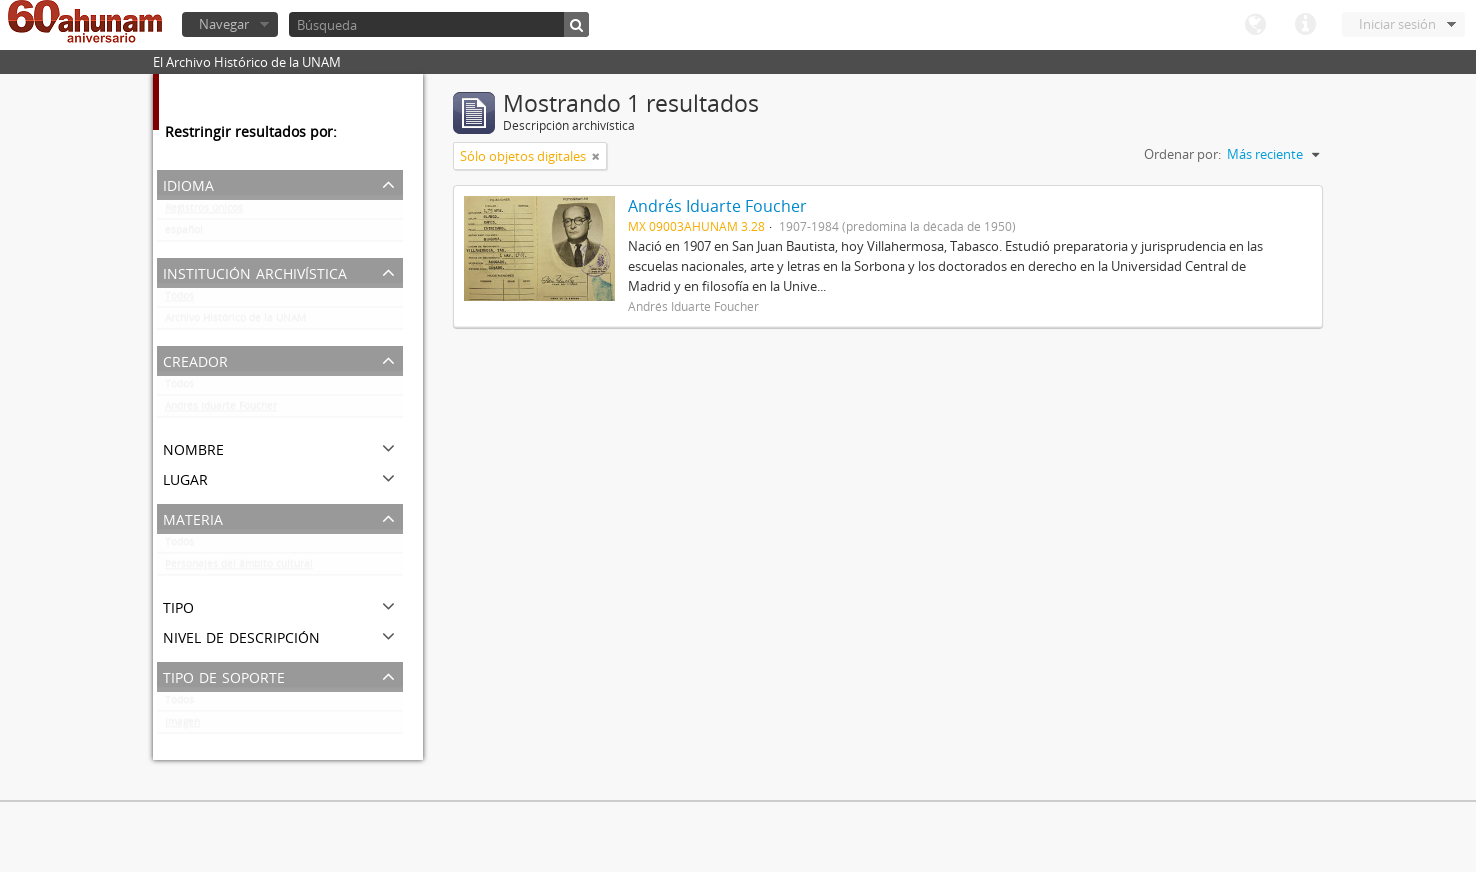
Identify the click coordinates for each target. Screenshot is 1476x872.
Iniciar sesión (1397, 24)
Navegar (224, 24)
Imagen (182, 726)
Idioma (1255, 25)
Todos (179, 300)
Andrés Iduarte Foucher (221, 410)
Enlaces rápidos (1305, 25)
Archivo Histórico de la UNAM (235, 322)
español (184, 234)
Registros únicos (204, 212)
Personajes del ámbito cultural (239, 568)
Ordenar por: (1182, 154)
